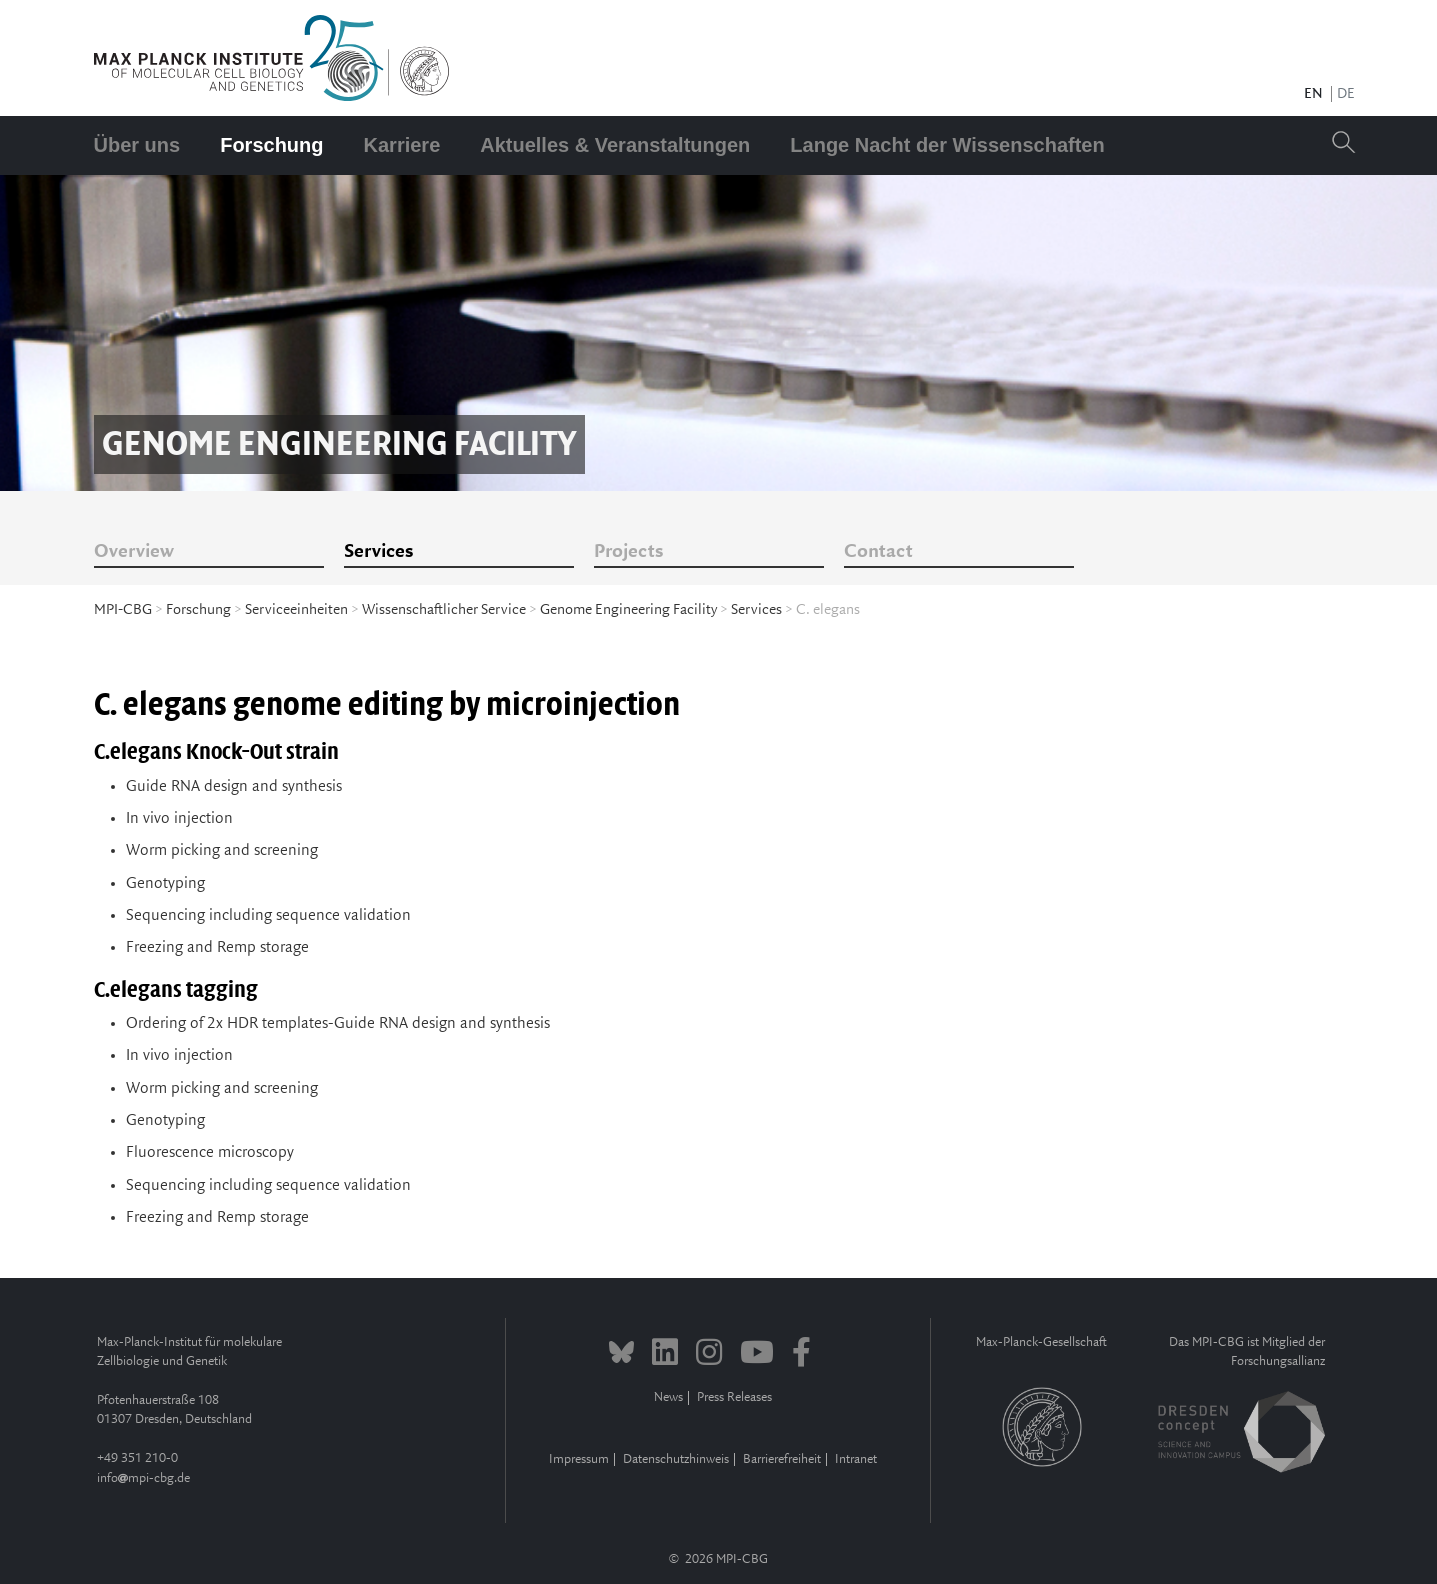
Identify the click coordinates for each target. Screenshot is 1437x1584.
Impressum (579, 1459)
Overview (134, 552)
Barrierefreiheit (782, 1459)
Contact (878, 552)
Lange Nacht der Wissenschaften (947, 145)
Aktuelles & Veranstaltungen (615, 145)
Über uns (137, 145)
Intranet (856, 1459)
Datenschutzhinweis (676, 1459)
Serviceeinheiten (296, 610)
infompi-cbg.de (143, 1478)
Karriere (402, 145)
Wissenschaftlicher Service (444, 610)
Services (378, 552)
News (668, 1397)
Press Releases (734, 1397)
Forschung (271, 145)
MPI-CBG (123, 610)
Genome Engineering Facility (628, 610)
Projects (628, 552)
